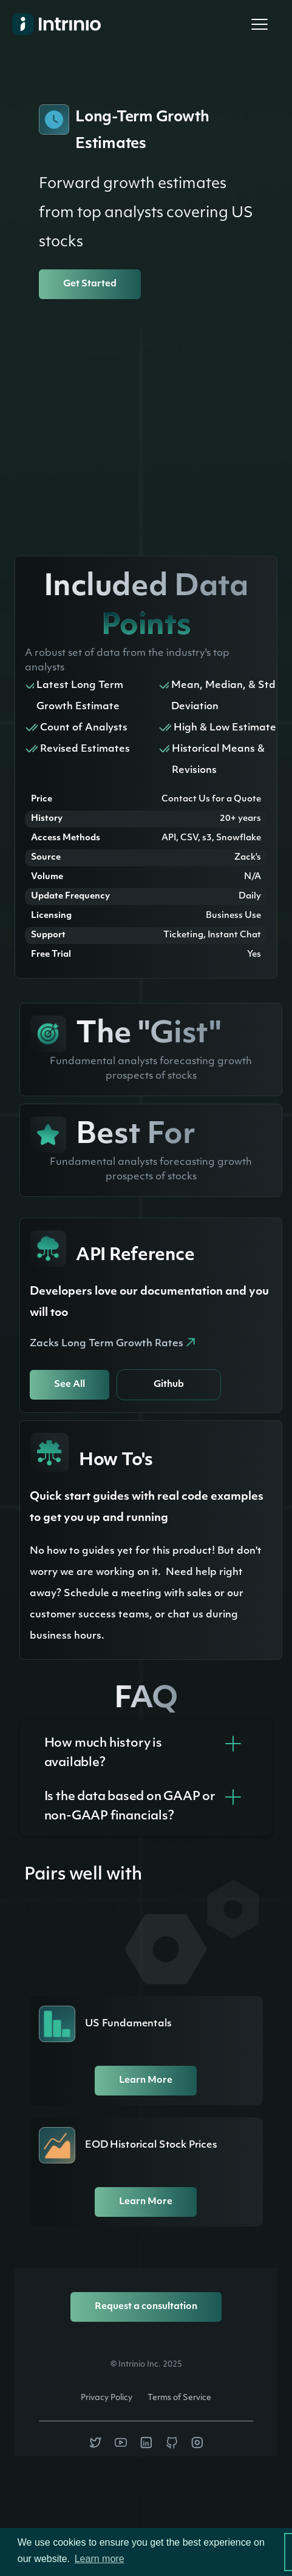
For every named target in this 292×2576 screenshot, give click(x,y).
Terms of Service (179, 2398)
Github (169, 1384)
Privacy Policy (106, 2398)
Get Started (90, 284)
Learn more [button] (99, 2559)
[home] (49, 24)
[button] (259, 24)
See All (69, 1384)
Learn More (145, 2080)
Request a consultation (146, 2306)
